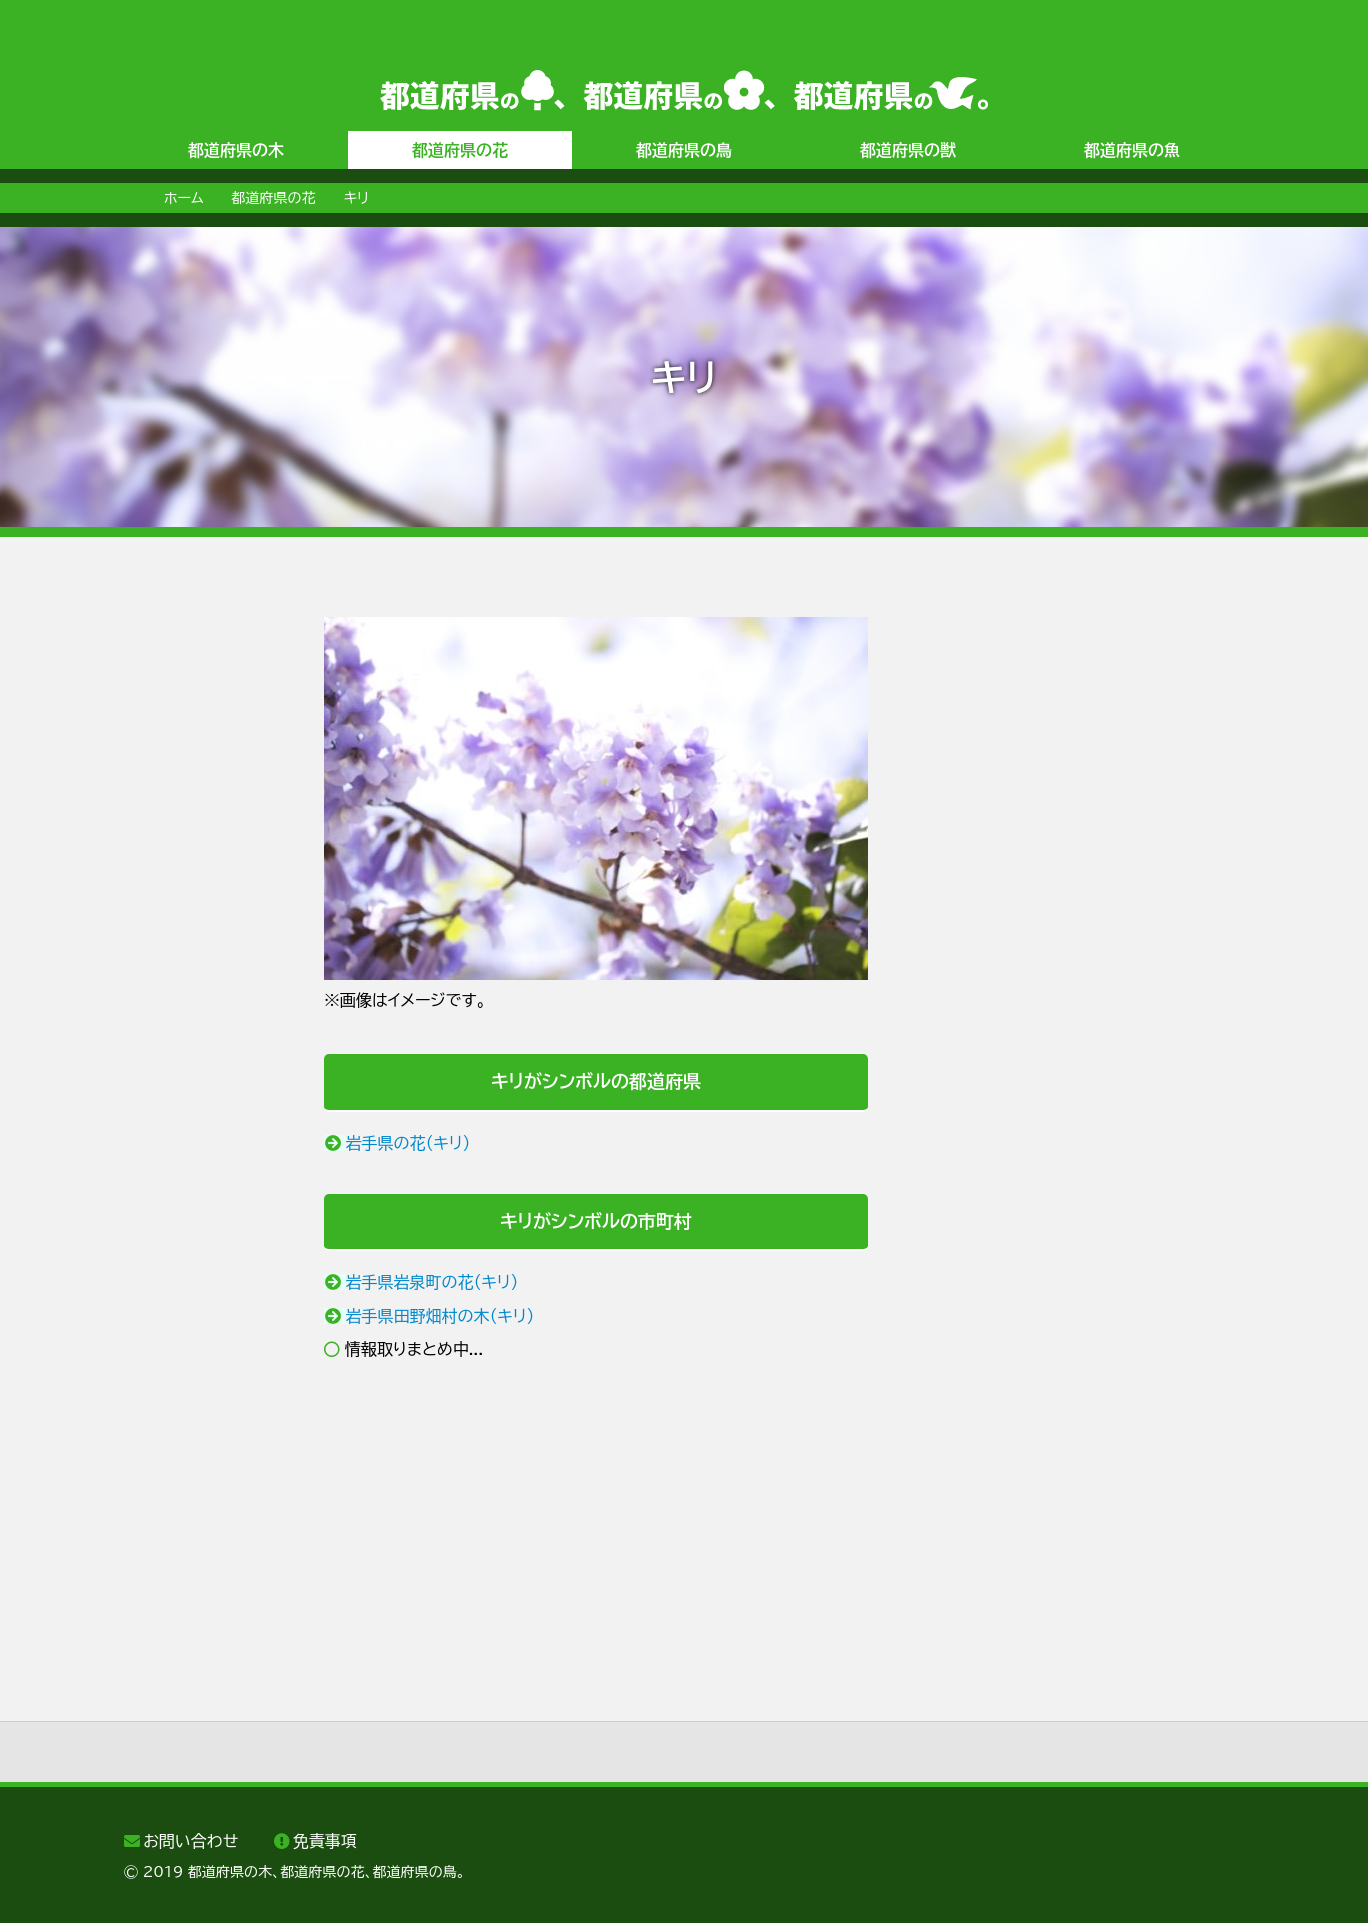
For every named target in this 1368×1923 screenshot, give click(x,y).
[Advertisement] (204, 917)
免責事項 (325, 1841)
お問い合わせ (190, 1841)
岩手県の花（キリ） (408, 1143)
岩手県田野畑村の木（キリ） (440, 1316)
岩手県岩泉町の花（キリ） (432, 1282)
